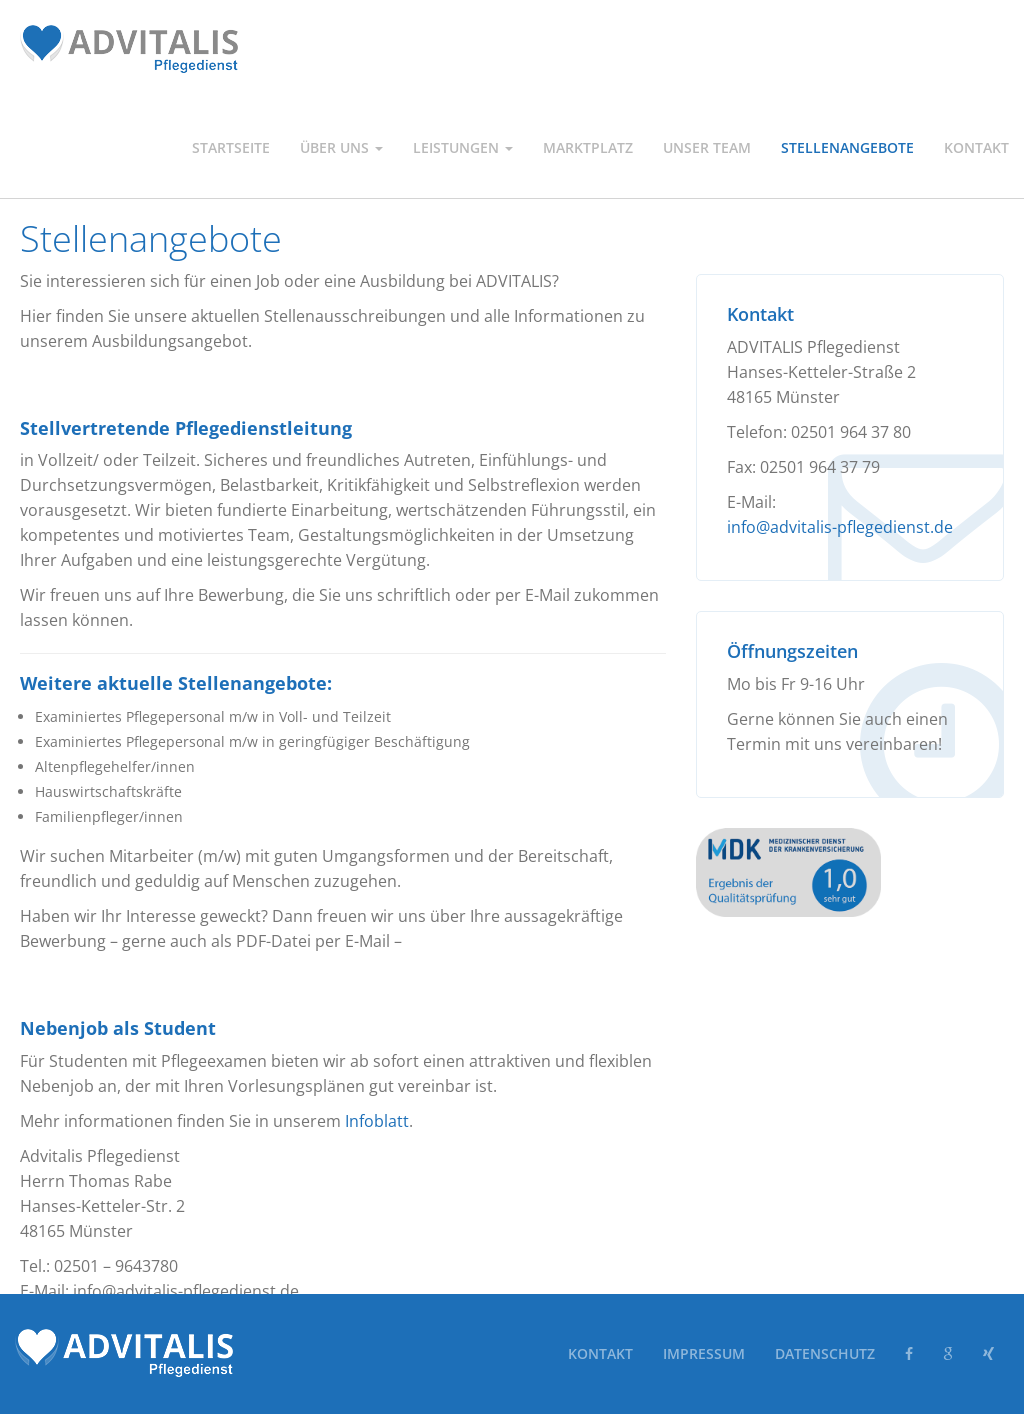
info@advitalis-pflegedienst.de (840, 527)
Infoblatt (377, 1121)
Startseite (231, 147)
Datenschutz (825, 1353)
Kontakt (976, 147)
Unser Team (707, 147)
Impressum (704, 1353)
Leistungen (463, 147)
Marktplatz (588, 147)
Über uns (341, 147)
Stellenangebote (847, 147)
